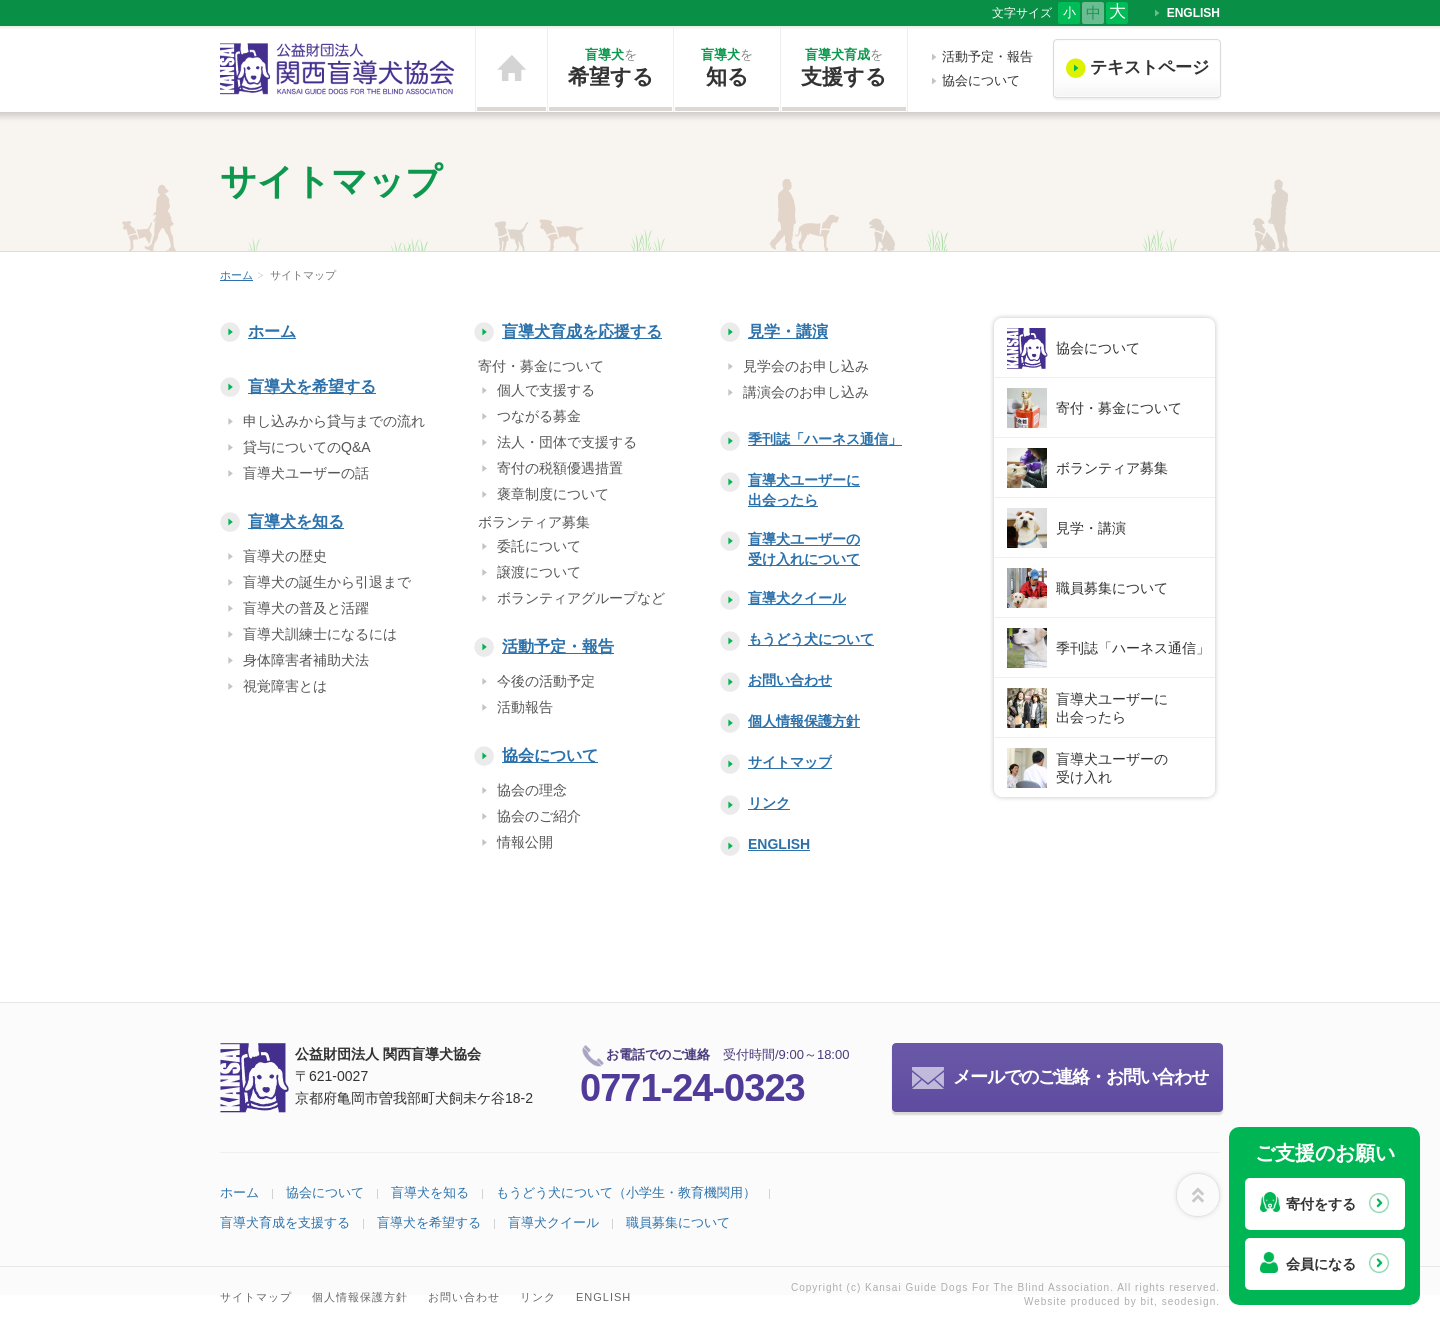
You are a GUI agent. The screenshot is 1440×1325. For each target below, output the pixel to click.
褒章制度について (553, 494)
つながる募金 (539, 416)
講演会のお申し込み (806, 392)
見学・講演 (788, 331)
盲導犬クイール (797, 598)
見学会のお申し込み (806, 366)
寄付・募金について (1119, 408)
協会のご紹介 (539, 816)
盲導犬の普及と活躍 (306, 608)
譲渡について (539, 572)
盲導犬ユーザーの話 (306, 473)
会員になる (1321, 1264)
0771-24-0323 (692, 1088)
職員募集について (1112, 588)
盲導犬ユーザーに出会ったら (804, 490)
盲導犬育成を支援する (285, 1222)
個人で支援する (546, 390)
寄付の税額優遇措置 (560, 468)
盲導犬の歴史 (285, 556)
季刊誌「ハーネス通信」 (825, 439)
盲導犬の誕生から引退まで (327, 582)
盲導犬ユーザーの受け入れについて (804, 549)
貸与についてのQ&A (307, 447)
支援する (844, 67)
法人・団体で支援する (567, 442)
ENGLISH (1193, 13)
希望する (610, 67)
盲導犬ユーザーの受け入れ (1112, 768)
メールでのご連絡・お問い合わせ (1080, 1077)
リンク (769, 803)
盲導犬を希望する (312, 386)
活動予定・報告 (987, 56)
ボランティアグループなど (581, 598)
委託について (539, 546)
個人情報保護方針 (804, 721)
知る (727, 67)
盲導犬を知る (296, 521)
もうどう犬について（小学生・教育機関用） (626, 1192)
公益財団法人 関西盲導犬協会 (338, 69)
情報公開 (525, 842)
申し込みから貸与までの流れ (334, 421)
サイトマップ (790, 762)
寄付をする (1321, 1204)
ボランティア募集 (1112, 468)
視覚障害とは (285, 686)
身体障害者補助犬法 (306, 660)
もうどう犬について (811, 639)
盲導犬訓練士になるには (320, 634)
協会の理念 (532, 790)
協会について (981, 80)
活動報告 (525, 707)
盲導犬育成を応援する (582, 331)
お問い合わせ (790, 680)
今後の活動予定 (546, 681)
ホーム (511, 69)
